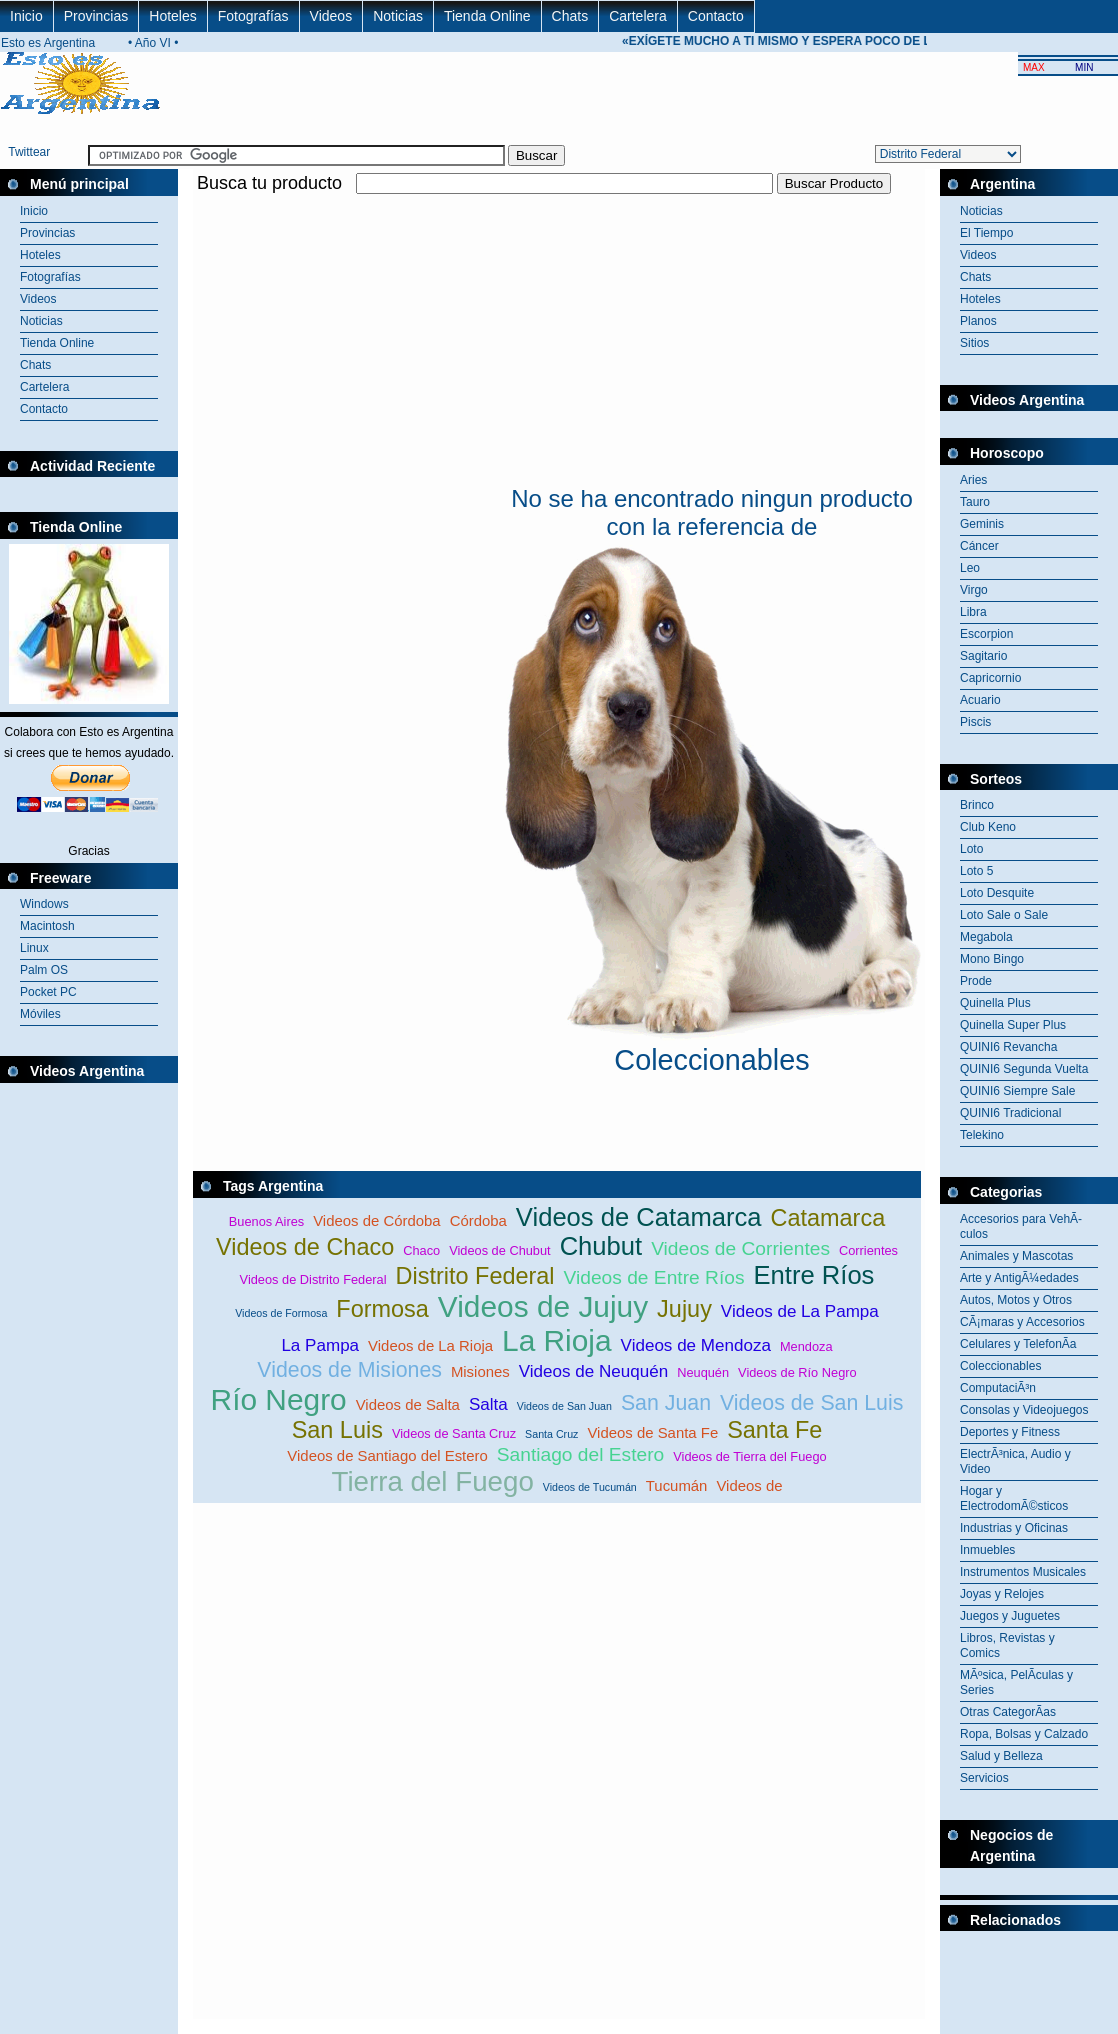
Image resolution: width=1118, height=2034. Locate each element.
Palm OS (44, 970)
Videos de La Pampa (800, 1311)
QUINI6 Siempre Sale (1017, 1091)
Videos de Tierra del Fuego (749, 1456)
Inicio (26, 16)
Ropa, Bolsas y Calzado (1024, 1734)
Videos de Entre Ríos (654, 1277)
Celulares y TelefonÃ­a (1018, 1344)
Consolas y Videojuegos (1024, 1410)
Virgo (974, 590)
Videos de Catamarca (639, 1217)
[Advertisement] (427, 338)
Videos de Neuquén (593, 1371)
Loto (971, 849)
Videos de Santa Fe (652, 1432)
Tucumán (677, 1485)
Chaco (421, 1250)
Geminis (982, 524)
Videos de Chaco (305, 1247)
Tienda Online (487, 16)
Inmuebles (987, 1550)
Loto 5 (976, 871)
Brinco (977, 805)
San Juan (666, 1403)
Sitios (974, 343)
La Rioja (557, 1340)
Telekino (982, 1135)
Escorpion (986, 634)
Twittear (29, 152)
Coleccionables (1000, 1366)
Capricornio (990, 678)
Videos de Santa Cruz (454, 1433)
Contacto (716, 16)
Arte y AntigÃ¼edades (1019, 1278)
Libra (973, 612)
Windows (44, 904)
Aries (973, 480)
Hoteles (172, 16)
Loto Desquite (997, 893)
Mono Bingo (992, 959)
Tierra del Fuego (432, 1481)
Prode (976, 981)
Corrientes (868, 1250)
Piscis (975, 722)
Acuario (980, 700)
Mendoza (806, 1346)
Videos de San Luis (811, 1403)
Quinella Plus (995, 1003)
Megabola (986, 937)
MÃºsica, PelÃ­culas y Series (1016, 1682)
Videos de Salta (408, 1404)
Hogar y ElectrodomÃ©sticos (1014, 1498)
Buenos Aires (266, 1221)
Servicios (984, 1778)
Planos (978, 321)
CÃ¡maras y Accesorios (1022, 1322)
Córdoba (478, 1220)
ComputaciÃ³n (998, 1388)
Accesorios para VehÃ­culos (1021, 1226)
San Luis (337, 1430)
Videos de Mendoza (696, 1345)
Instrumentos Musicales (1023, 1572)
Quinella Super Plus (1013, 1025)
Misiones (480, 1371)
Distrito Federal (475, 1276)
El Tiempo (986, 233)
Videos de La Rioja (430, 1345)
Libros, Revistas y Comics (1007, 1645)
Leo (970, 568)
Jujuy (684, 1309)
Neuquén (703, 1372)
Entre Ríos (814, 1275)
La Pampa (320, 1345)
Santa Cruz (551, 1434)
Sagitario (983, 656)
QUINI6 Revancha (1008, 1047)
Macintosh (47, 926)
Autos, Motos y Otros (1016, 1300)
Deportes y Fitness (1010, 1432)
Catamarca (827, 1218)
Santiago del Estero (580, 1454)
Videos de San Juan (564, 1406)
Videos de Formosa (281, 1313)
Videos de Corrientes (740, 1248)
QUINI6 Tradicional (1010, 1113)
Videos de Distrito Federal (313, 1279)
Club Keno (988, 827)
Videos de (749, 1485)
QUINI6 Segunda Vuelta (1024, 1069)
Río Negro (279, 1399)
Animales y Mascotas (1016, 1256)
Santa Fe (774, 1430)
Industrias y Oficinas (1014, 1528)
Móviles (40, 1014)
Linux (34, 948)
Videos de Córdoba (376, 1220)
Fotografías (253, 16)
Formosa (382, 1309)
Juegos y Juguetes (1010, 1616)
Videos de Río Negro (797, 1372)
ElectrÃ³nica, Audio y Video (1015, 1461)
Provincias (96, 16)
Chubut (601, 1246)
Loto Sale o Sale (1004, 915)
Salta (488, 1404)
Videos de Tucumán (590, 1487)
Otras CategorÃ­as (1008, 1712)
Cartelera (638, 16)
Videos (331, 16)
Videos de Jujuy (543, 1306)
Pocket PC (48, 992)
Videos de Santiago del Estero (387, 1455)
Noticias (398, 16)
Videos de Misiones (349, 1370)
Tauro (975, 502)
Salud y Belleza (1001, 1756)
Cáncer (979, 546)
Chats (570, 16)
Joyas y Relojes (1002, 1594)
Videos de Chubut (500, 1250)
